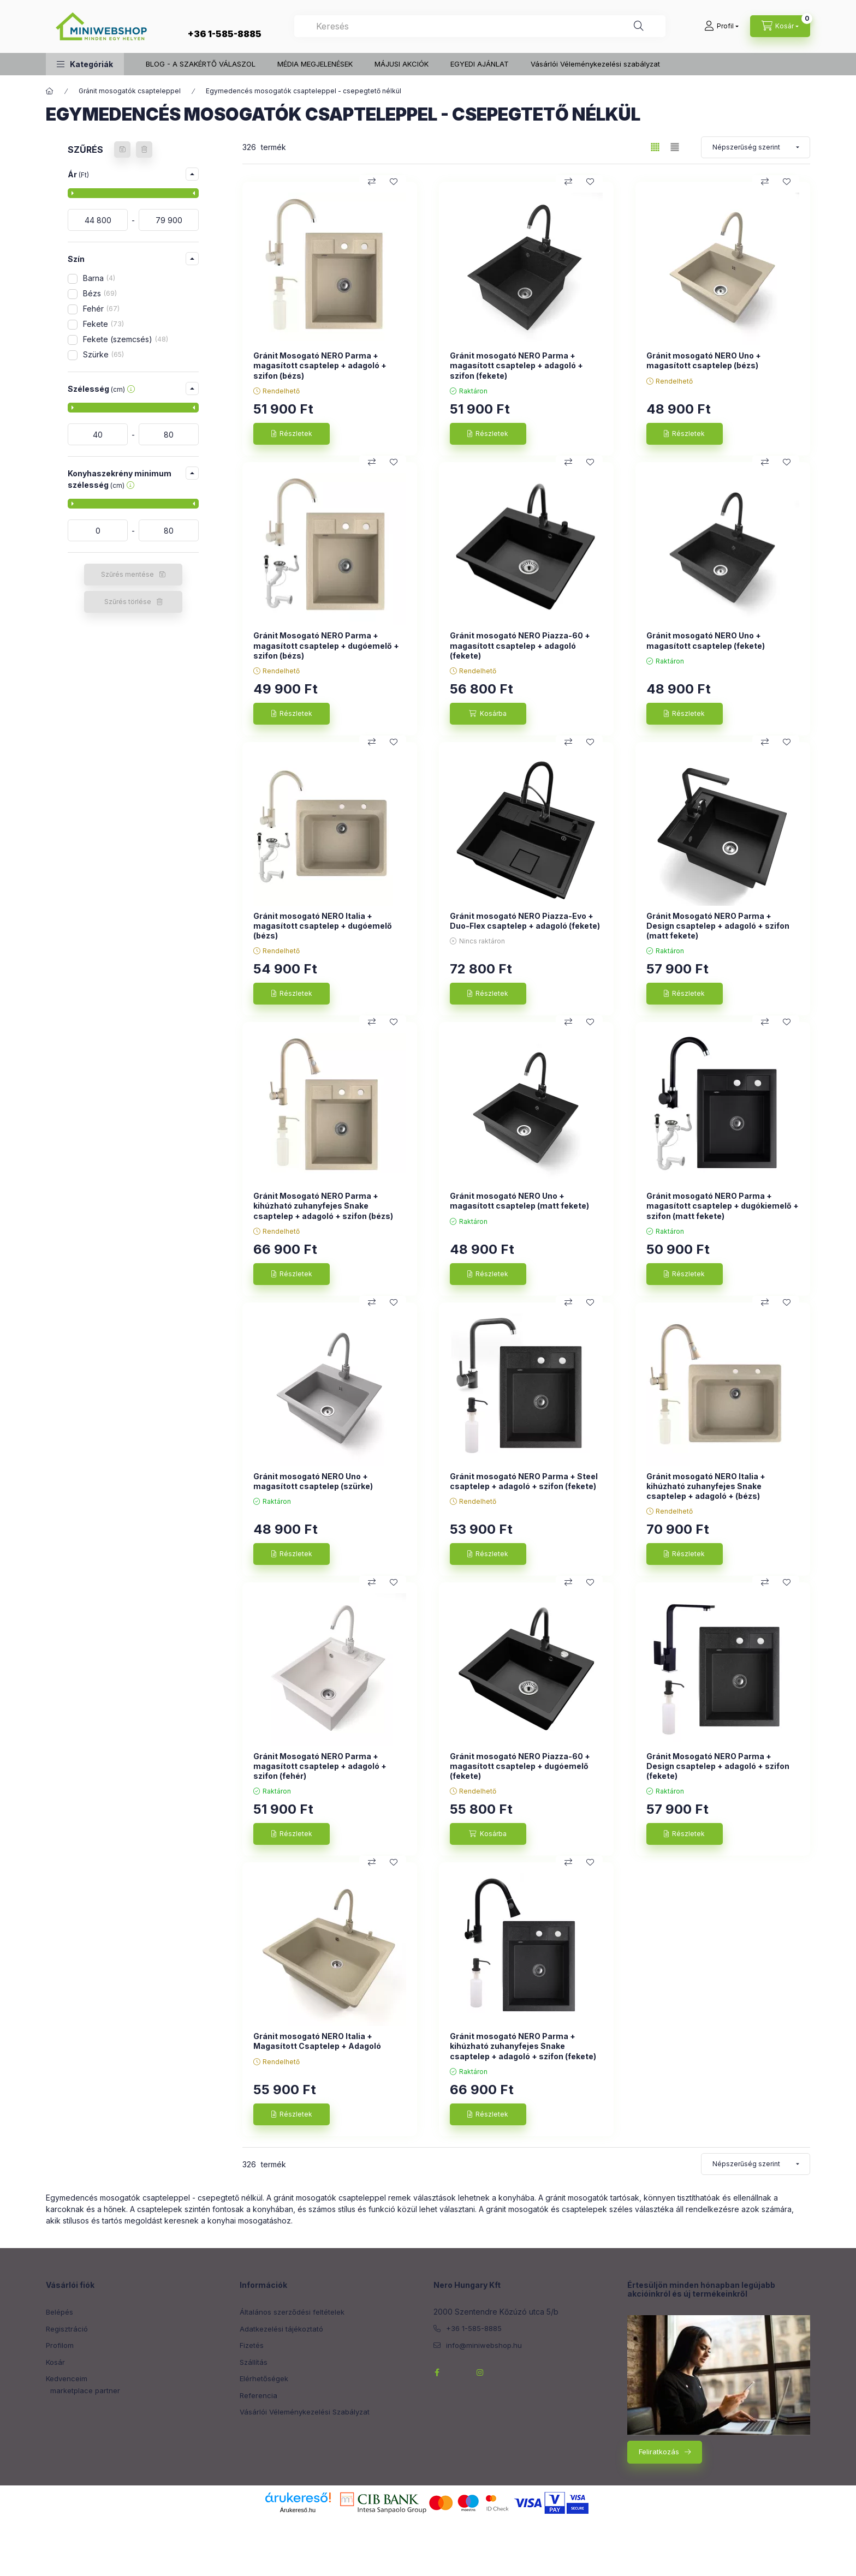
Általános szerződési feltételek (292, 2312)
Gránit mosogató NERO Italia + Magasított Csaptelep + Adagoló (317, 2041)
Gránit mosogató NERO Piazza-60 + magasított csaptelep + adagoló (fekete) (520, 645)
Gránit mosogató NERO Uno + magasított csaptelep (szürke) (313, 1481)
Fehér (101, 308)
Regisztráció (67, 2328)
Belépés (59, 2312)
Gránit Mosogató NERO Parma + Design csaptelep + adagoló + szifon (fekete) (717, 1766)
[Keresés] (639, 26)
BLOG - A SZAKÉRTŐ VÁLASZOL (200, 63)
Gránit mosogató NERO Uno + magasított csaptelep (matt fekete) (519, 1200)
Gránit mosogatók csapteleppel (130, 91)
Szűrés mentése (127, 574)
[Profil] (721, 26)
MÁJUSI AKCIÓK (401, 63)
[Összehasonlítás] (372, 181)
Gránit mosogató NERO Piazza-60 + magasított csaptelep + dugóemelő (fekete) (520, 1766)
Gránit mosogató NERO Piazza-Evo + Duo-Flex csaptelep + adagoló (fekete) (525, 920)
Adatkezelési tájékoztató (281, 2328)
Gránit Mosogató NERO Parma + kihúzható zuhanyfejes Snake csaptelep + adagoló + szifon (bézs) (323, 1205)
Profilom (60, 2345)
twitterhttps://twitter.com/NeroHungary (458, 2372)
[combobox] (479, 26)
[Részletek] (291, 434)
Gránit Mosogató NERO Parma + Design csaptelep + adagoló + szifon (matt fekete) (717, 925)
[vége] (169, 220)
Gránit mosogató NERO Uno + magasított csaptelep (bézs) (703, 360)
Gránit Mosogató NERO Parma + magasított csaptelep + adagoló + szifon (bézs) (320, 365)
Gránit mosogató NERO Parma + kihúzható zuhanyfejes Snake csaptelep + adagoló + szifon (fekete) (523, 2045)
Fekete (103, 323)
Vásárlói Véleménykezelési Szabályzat (305, 2411)
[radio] (674, 147)
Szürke (103, 354)
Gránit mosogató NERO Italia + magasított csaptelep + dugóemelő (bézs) (322, 925)
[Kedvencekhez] (394, 181)
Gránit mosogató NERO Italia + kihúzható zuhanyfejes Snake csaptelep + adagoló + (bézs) (705, 1486)
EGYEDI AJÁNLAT (479, 63)
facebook (437, 2372)
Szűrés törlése (127, 601)
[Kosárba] (488, 714)
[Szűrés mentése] (122, 149)
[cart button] (780, 26)
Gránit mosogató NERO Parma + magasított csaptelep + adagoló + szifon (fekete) (516, 365)
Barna (99, 278)
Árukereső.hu (298, 2510)
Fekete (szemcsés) (125, 339)
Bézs (100, 293)
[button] (85, 64)
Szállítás (254, 2362)
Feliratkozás (659, 2451)
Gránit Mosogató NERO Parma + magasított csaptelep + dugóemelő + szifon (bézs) (326, 645)
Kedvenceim (66, 2378)
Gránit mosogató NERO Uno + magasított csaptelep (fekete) (705, 640)
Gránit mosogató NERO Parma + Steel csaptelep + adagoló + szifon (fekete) (524, 1481)
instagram (480, 2372)
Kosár (55, 2362)
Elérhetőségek (264, 2378)
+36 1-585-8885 (224, 33)
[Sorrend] (755, 147)
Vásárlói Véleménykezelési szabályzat (595, 63)
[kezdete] (98, 220)
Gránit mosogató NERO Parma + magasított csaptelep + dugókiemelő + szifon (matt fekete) (722, 1205)
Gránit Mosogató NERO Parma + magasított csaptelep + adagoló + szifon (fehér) (320, 1766)
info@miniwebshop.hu (484, 2345)
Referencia (258, 2395)
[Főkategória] (50, 91)
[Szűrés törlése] (144, 149)
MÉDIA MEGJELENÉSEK (315, 63)
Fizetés (252, 2345)
